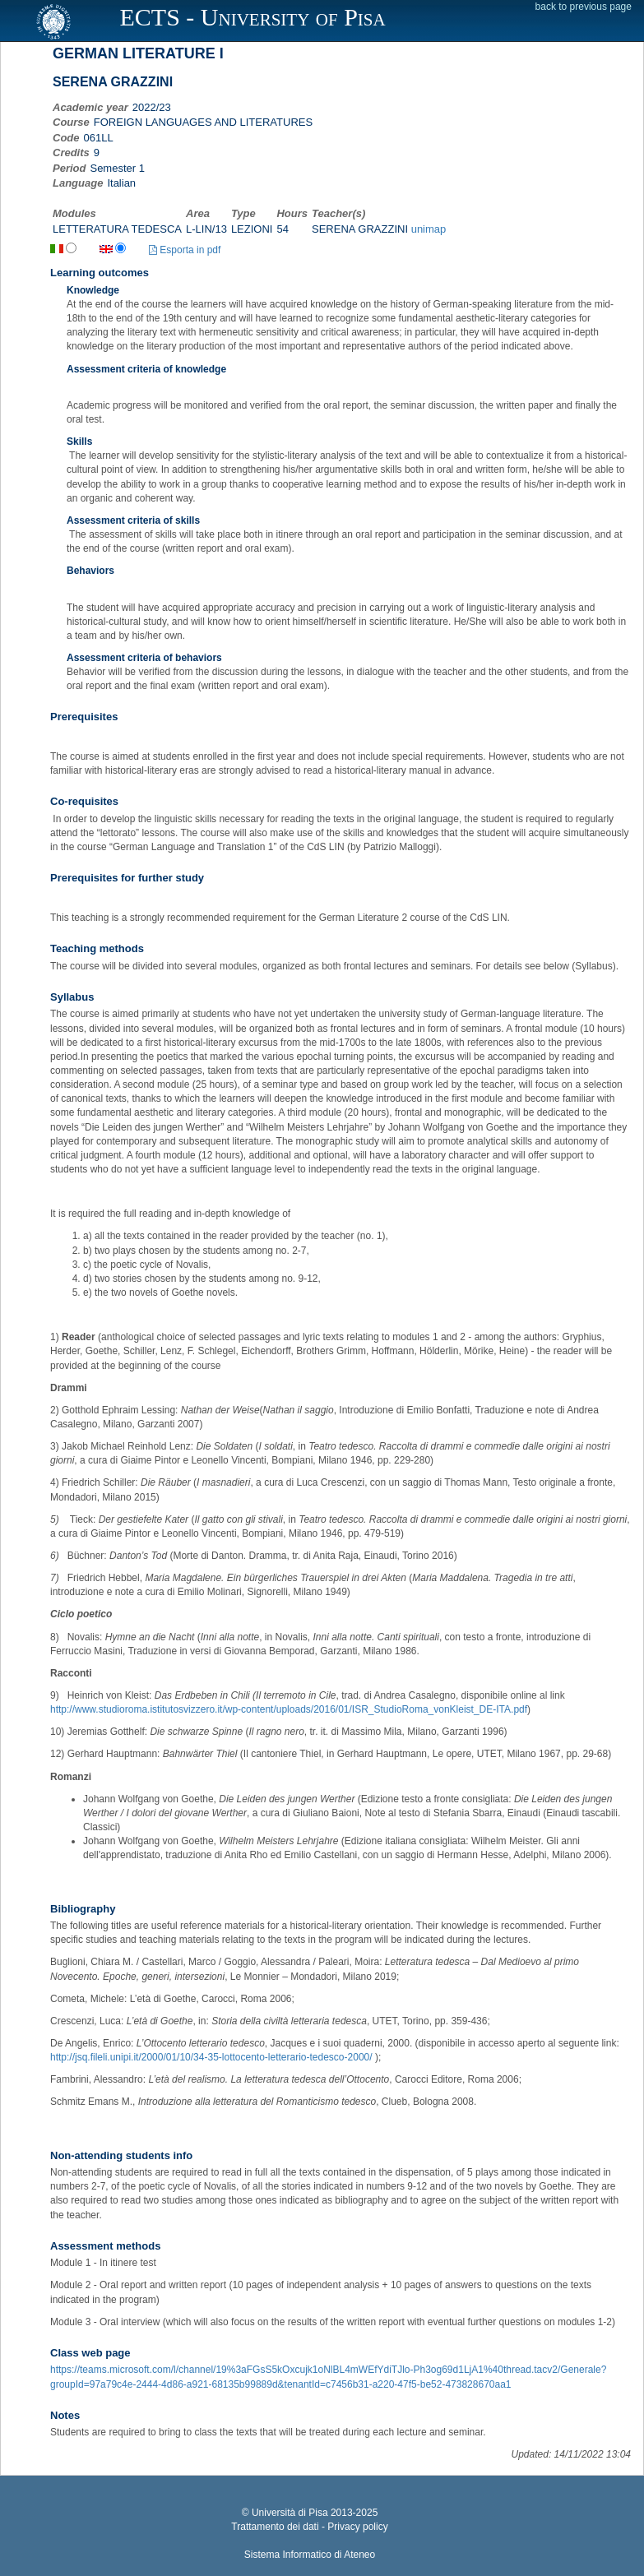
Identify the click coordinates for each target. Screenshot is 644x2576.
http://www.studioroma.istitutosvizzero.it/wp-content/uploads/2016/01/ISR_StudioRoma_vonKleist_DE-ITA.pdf (288, 1709)
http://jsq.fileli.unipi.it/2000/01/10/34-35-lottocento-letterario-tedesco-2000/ (211, 2057)
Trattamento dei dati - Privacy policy (309, 2526)
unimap (429, 229)
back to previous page (583, 6)
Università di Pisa (290, 2512)
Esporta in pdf (184, 250)
